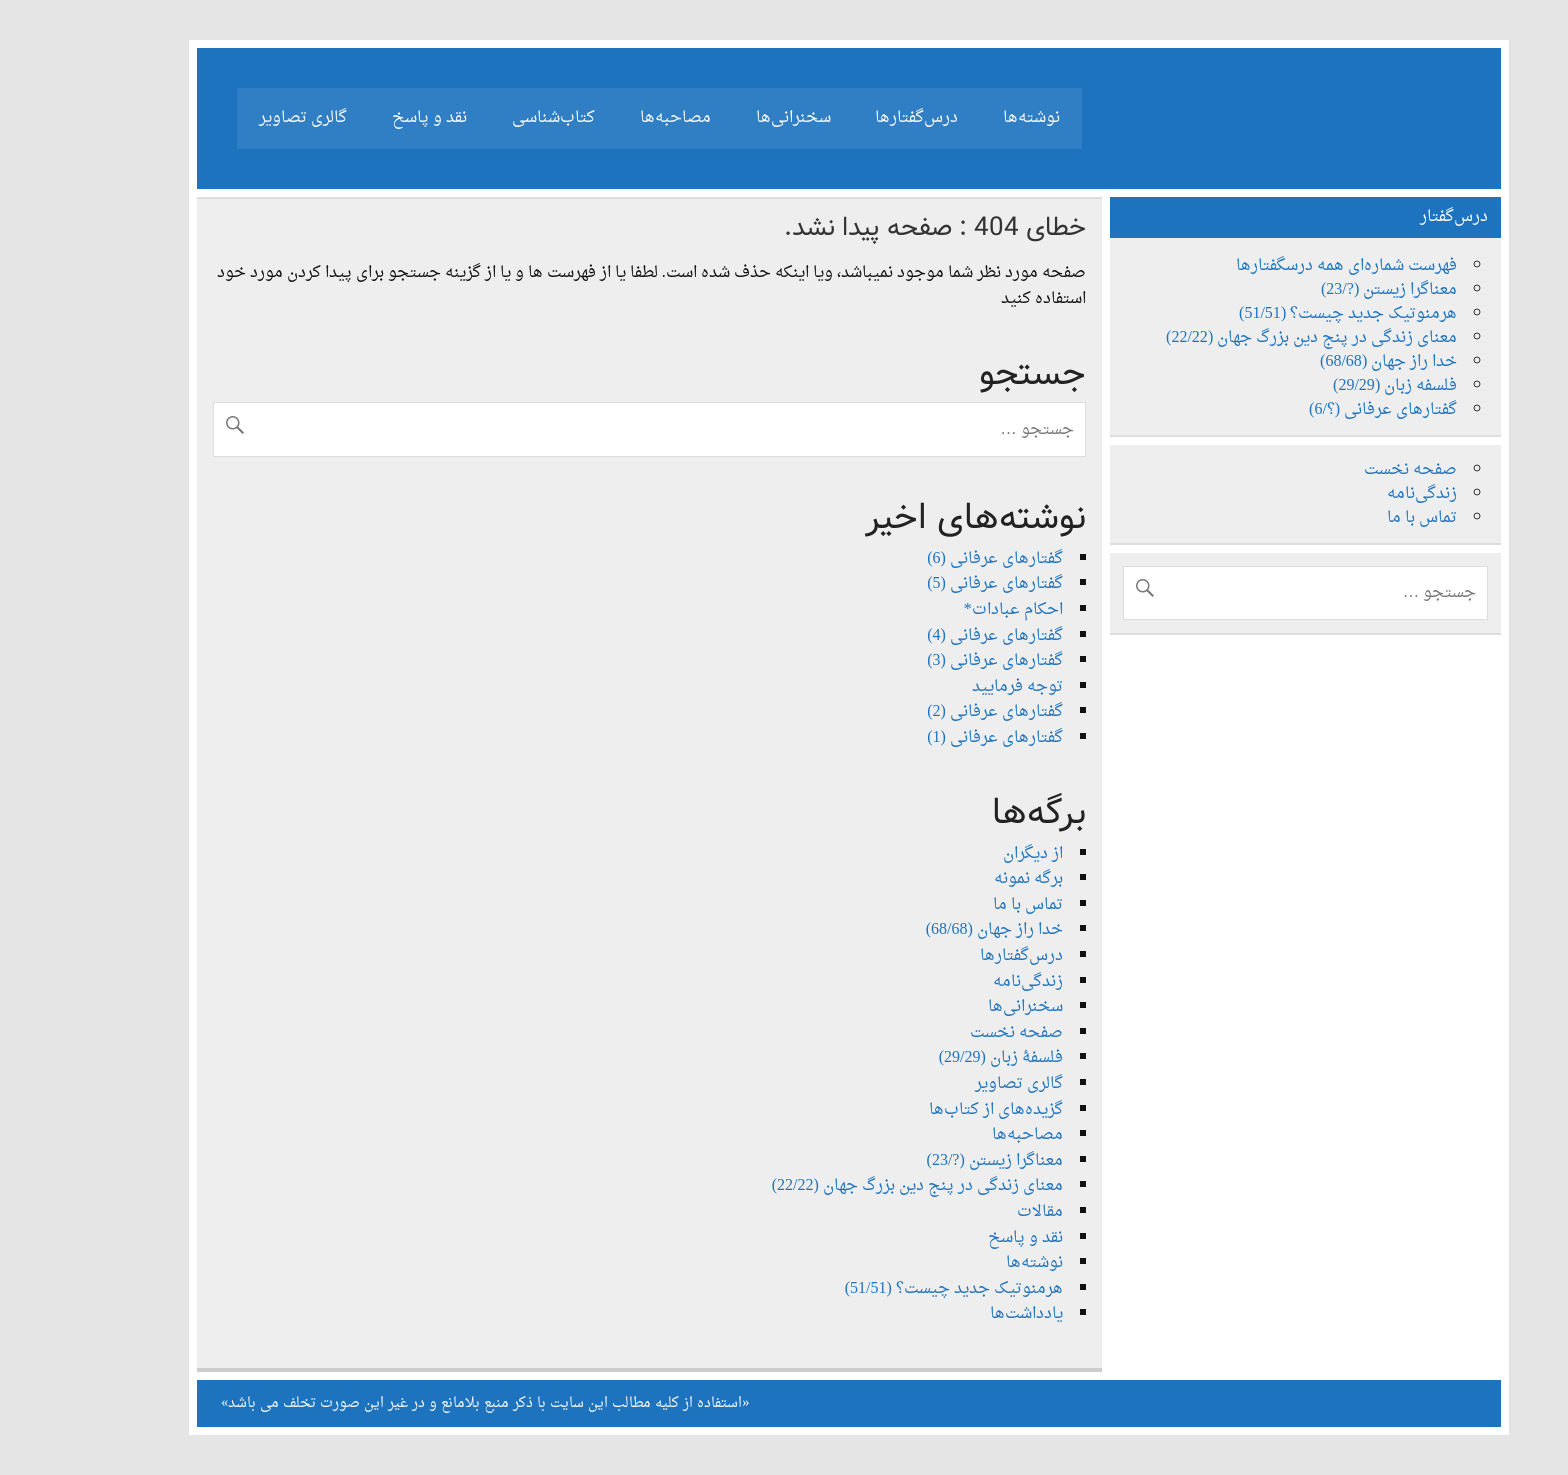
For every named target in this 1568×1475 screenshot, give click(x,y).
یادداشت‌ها (961, 1314)
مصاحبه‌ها (610, 118)
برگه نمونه (963, 879)
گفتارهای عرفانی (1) (930, 738)
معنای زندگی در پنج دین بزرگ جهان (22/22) (852, 1186)
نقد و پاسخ (364, 118)
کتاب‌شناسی (488, 118)
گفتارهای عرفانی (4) (930, 636)
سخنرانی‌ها (728, 118)
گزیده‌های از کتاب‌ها (931, 1110)
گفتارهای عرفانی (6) (930, 559)
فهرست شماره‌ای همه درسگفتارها (1281, 266)
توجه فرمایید (952, 687)
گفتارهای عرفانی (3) (930, 661)
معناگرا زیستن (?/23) (930, 1161)
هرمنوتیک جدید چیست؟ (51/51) (889, 1289)
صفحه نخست (951, 1033)
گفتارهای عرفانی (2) (930, 712)
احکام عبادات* (948, 610)
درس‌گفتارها (851, 118)
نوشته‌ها (966, 118)
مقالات (975, 1212)
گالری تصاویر (238, 118)
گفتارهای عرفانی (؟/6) (1318, 410)
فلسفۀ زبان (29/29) (936, 1058)
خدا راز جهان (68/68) (929, 930)
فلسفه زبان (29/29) (1330, 386)
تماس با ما (963, 905)
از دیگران (968, 854)
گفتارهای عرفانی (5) (930, 584)
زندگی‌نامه (963, 982)
